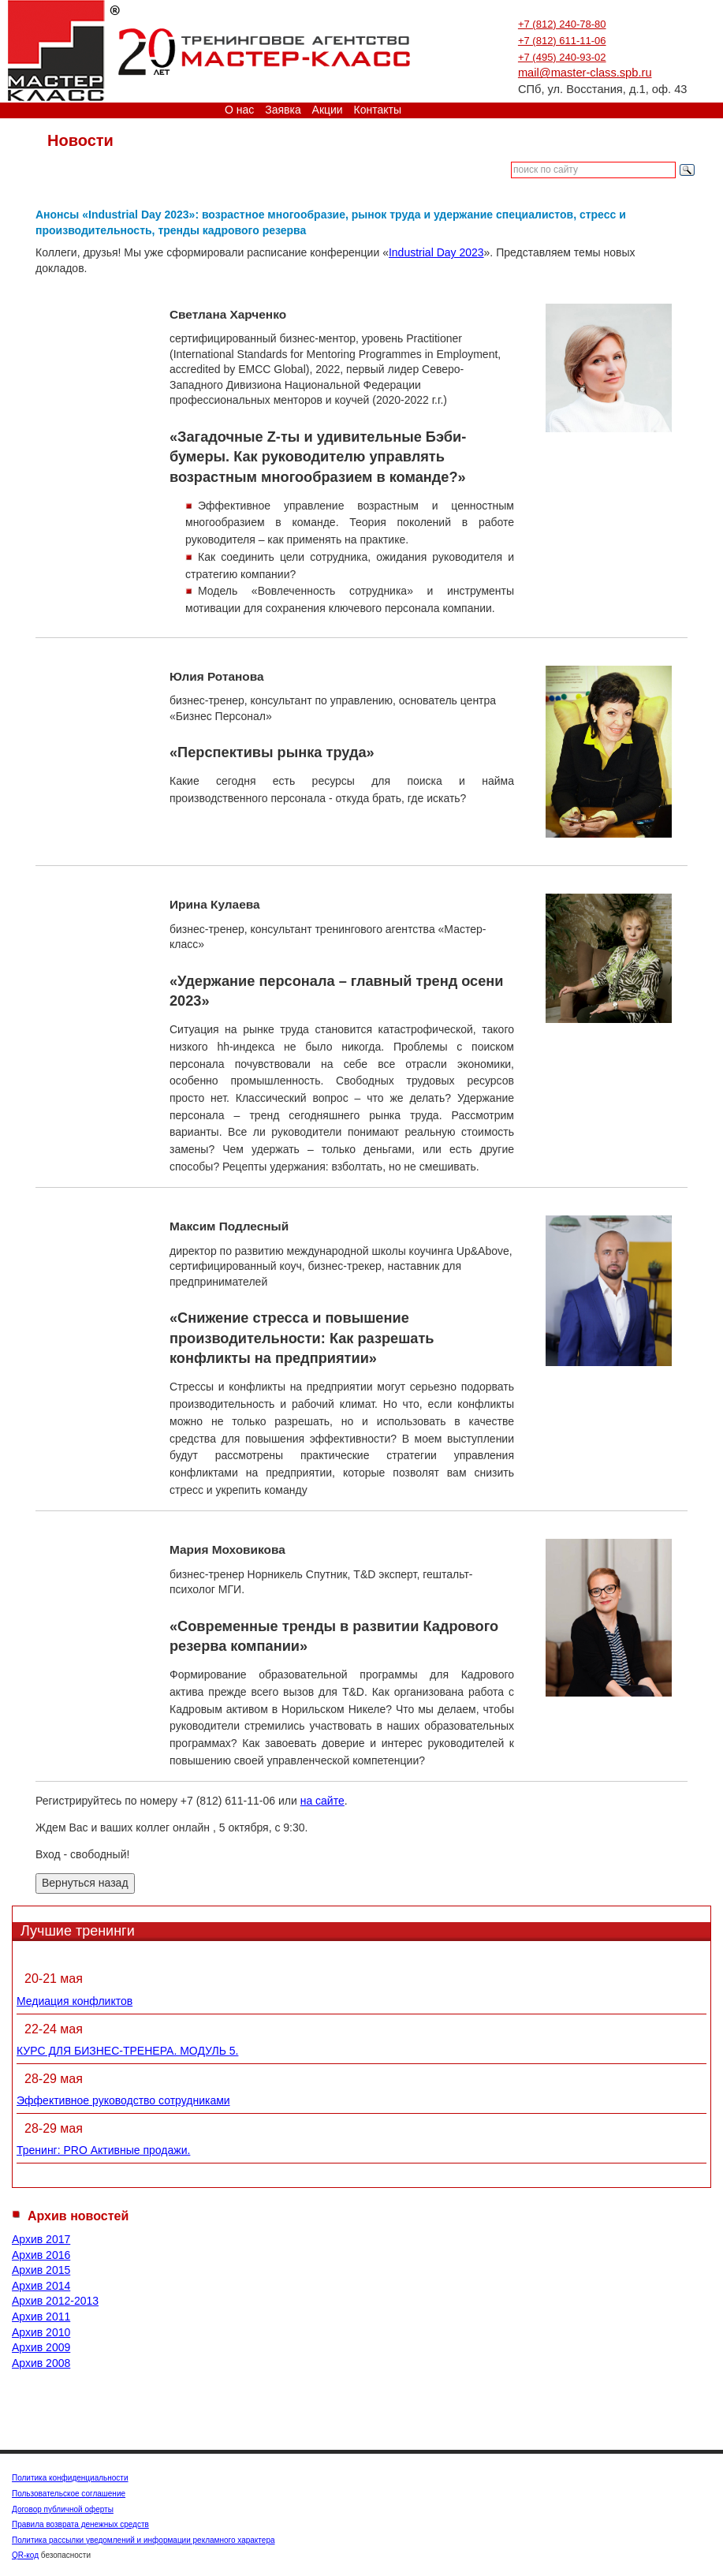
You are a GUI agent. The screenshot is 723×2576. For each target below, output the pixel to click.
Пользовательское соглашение (68, 2493)
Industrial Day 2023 (436, 252)
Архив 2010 (41, 2332)
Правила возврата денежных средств (80, 2524)
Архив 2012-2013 (55, 2300)
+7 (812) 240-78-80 (562, 24)
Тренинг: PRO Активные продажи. (103, 2150)
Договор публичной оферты (63, 2509)
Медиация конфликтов (74, 2001)
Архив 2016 (41, 2255)
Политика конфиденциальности (70, 2477)
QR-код (25, 2555)
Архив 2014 (41, 2285)
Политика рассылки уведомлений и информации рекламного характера (143, 2540)
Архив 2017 (41, 2239)
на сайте (322, 1800)
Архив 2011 (41, 2316)
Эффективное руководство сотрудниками (123, 2100)
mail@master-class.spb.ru (585, 72)
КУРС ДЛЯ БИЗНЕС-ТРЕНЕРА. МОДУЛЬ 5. (127, 2050)
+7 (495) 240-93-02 (562, 57)
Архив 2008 (41, 2363)
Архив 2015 (41, 2270)
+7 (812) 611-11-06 (562, 41)
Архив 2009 (41, 2347)
